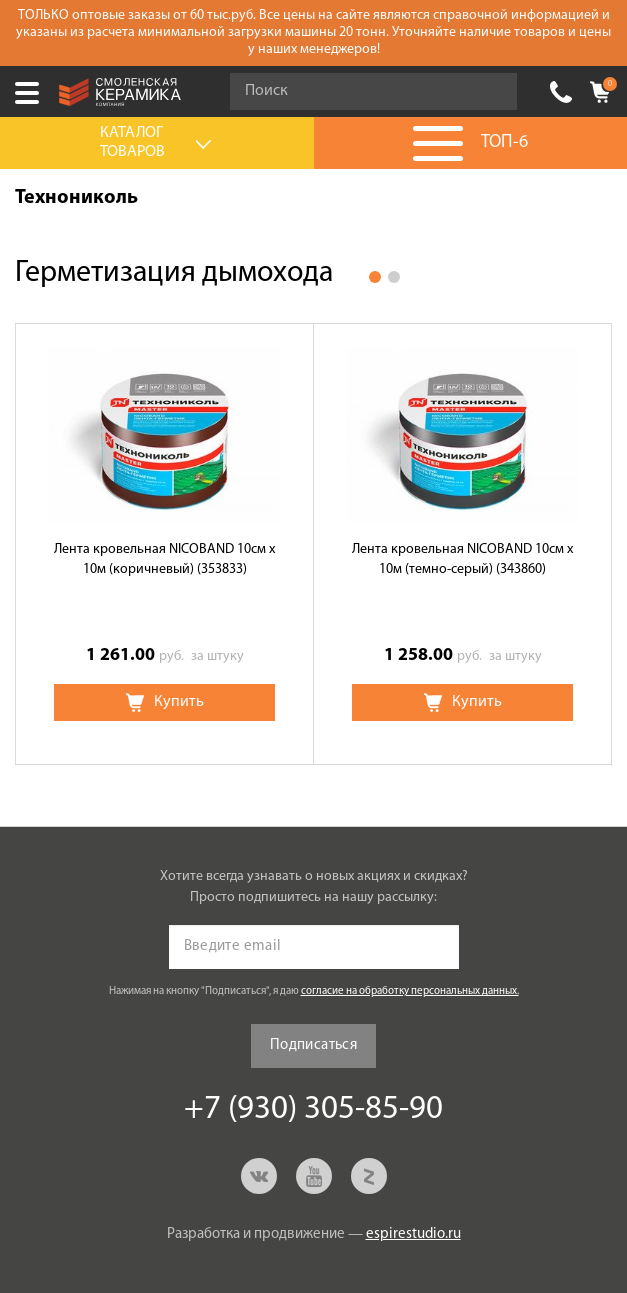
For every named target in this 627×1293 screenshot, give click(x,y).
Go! (491, 92)
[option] (165, 544)
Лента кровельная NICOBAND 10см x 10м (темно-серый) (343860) (462, 559)
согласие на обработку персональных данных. (410, 991)
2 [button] (394, 277)
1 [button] (375, 277)
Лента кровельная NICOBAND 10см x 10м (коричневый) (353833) (164, 559)
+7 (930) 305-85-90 (561, 92)
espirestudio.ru (413, 1234)
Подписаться (313, 1045)
